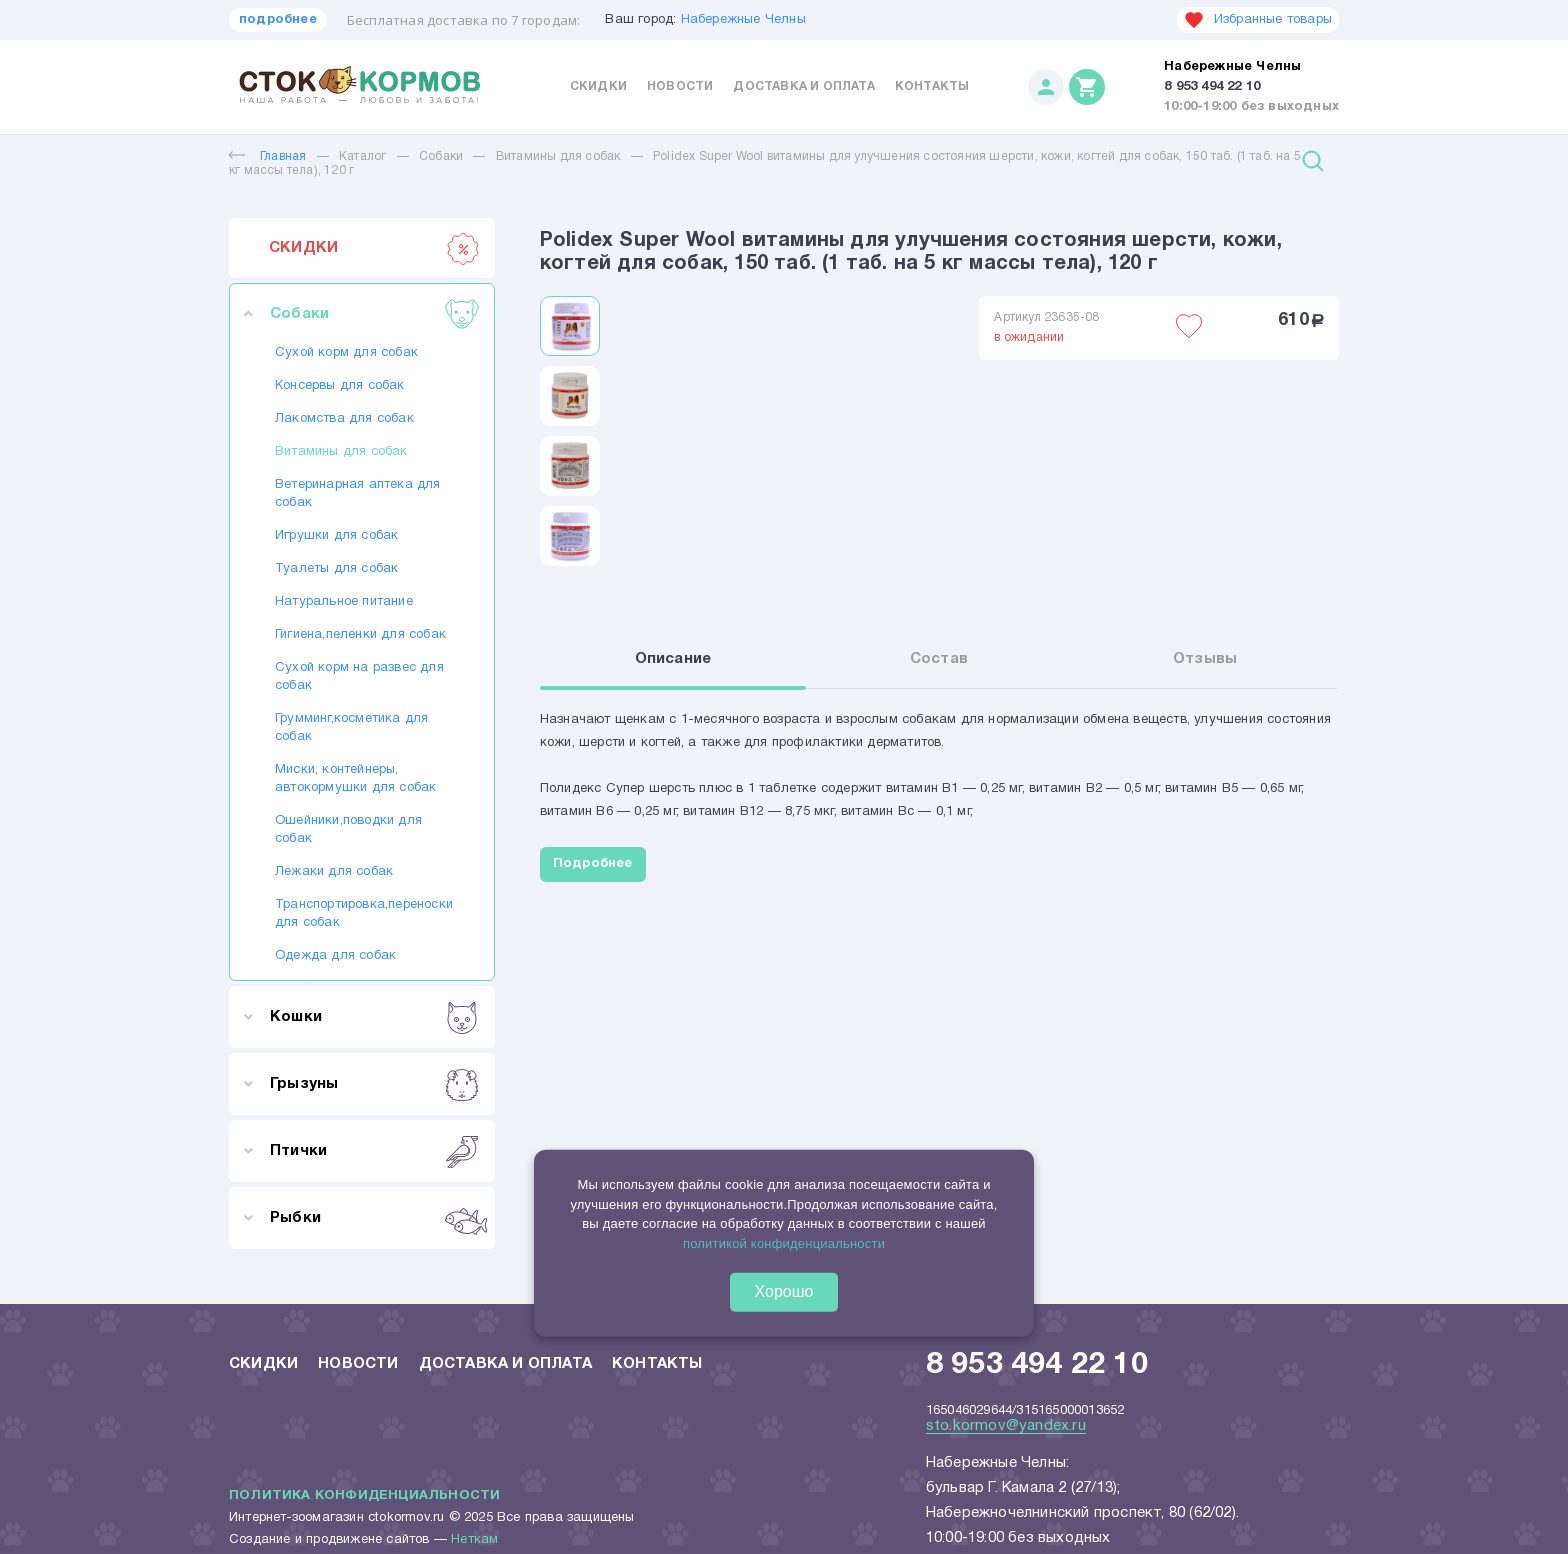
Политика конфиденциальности (364, 1496)
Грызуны (374, 1084)
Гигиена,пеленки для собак (360, 635)
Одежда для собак (335, 956)
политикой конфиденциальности (784, 1242)
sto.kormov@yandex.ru (1006, 1426)
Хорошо (784, 1291)
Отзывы (1205, 659)
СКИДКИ (374, 248)
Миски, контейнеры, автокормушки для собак (355, 779)
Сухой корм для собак (346, 353)
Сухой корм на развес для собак (359, 677)
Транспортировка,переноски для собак (362, 914)
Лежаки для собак (334, 872)
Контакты (932, 86)
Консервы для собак (340, 386)
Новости (680, 86)
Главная (267, 156)
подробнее (278, 20)
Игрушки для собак (336, 536)
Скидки (598, 86)
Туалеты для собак (336, 569)
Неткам (474, 1540)
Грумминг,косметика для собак (351, 728)
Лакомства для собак (344, 419)
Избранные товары (1258, 20)
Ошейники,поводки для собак (348, 830)
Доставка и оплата (803, 86)
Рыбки (374, 1218)
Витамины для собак (558, 156)
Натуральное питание (344, 602)
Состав (939, 659)
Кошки (374, 1017)
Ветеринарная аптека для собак (358, 494)
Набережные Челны (743, 20)
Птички (374, 1151)
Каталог (362, 156)
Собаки (441, 156)
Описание (673, 659)
